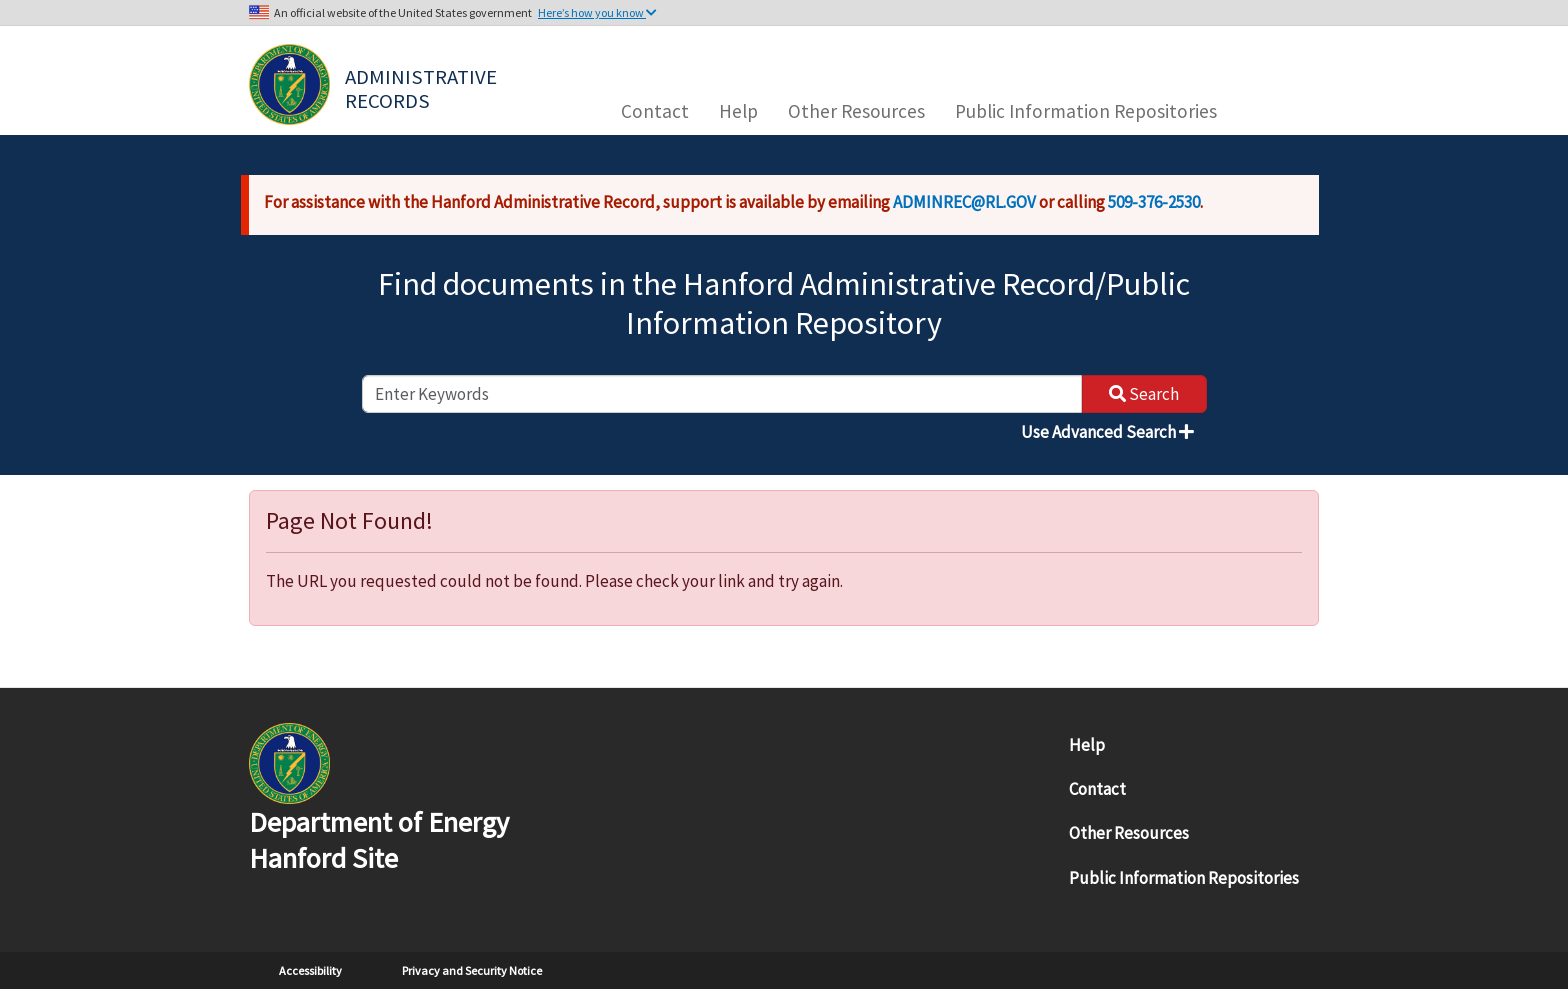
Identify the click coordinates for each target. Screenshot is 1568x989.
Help (738, 111)
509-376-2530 (1154, 202)
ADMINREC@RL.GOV (964, 202)
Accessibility (310, 970)
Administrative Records (423, 87)
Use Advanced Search (1107, 432)
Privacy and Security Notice (472, 970)
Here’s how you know (597, 12)
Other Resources (856, 111)
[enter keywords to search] (722, 394)
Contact (655, 111)
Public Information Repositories (1086, 111)
